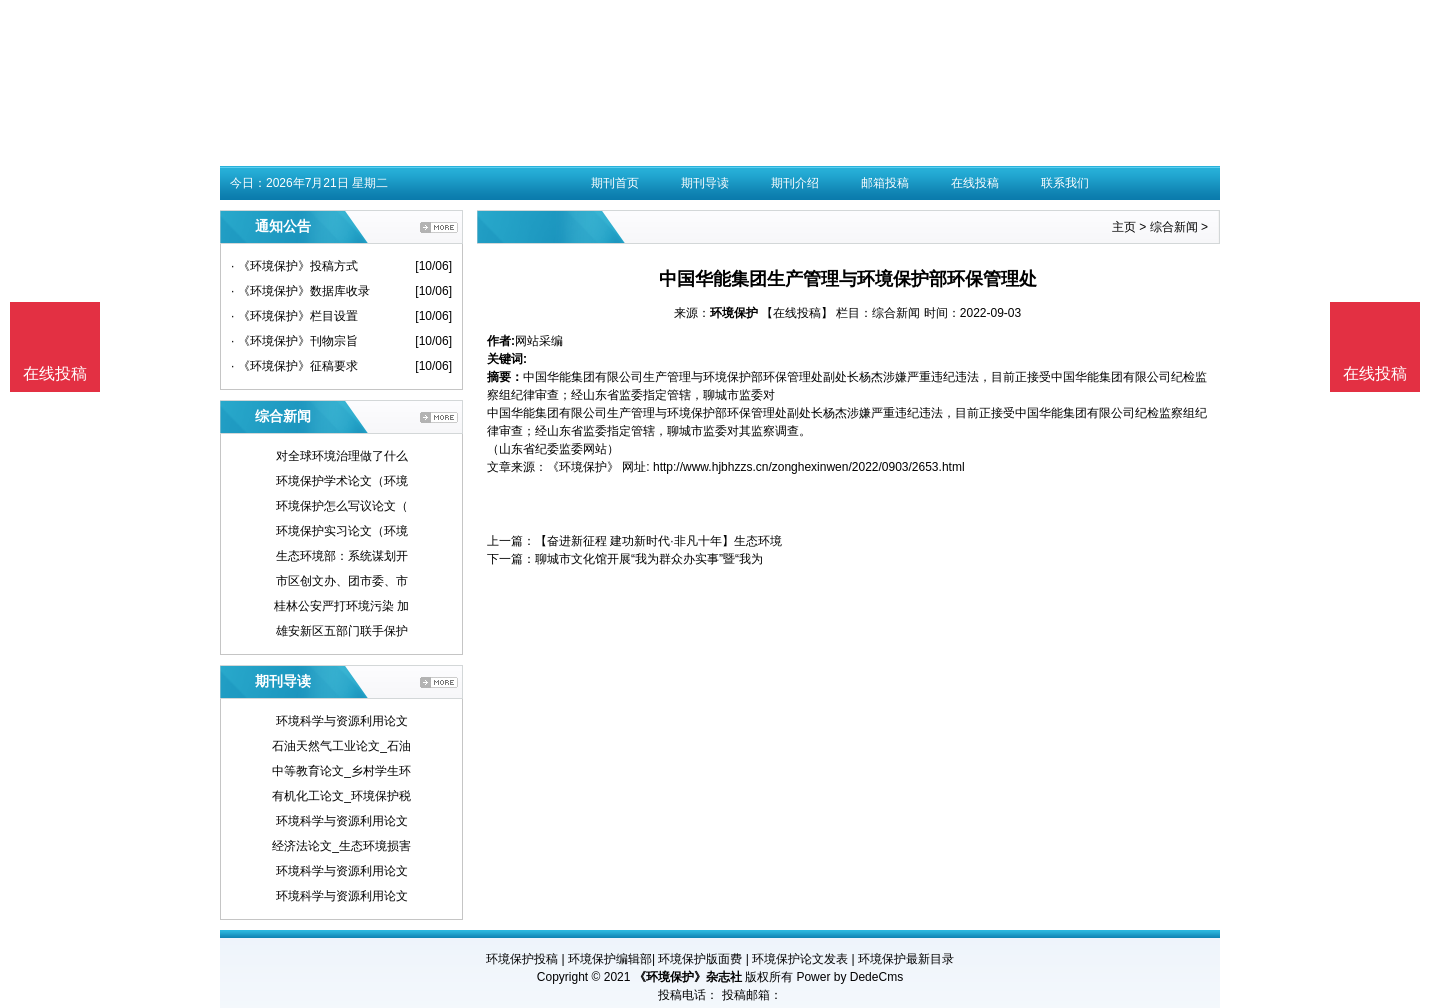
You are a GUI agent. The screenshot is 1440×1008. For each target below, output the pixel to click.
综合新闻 (1174, 227)
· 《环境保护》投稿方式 (294, 266)
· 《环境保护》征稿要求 (294, 366)
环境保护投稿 (522, 959)
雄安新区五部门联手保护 (342, 631)
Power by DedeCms (849, 977)
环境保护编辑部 (610, 959)
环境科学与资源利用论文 (342, 721)
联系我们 (1065, 183)
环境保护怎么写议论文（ (342, 506)
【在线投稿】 (797, 313)
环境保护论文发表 (800, 959)
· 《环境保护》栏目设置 (294, 316)
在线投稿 (975, 183)
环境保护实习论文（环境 (342, 531)
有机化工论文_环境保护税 (341, 796)
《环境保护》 (583, 467)
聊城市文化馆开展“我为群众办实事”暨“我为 (649, 559)
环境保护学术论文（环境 (342, 481)
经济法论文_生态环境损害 (341, 846)
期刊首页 (615, 183)
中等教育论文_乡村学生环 (341, 771)
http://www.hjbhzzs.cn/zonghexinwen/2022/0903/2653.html (809, 467)
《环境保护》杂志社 (688, 977)
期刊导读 (705, 183)
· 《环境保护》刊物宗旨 (294, 341)
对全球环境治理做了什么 (342, 456)
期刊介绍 (795, 183)
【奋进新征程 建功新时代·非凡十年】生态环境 (658, 541)
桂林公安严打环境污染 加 (341, 606)
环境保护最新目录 (906, 959)
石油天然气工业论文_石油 (341, 746)
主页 (1124, 227)
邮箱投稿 (885, 183)
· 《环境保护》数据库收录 (300, 291)
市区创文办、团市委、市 (342, 581)
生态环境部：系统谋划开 (342, 556)
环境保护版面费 (700, 959)
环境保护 (734, 313)
